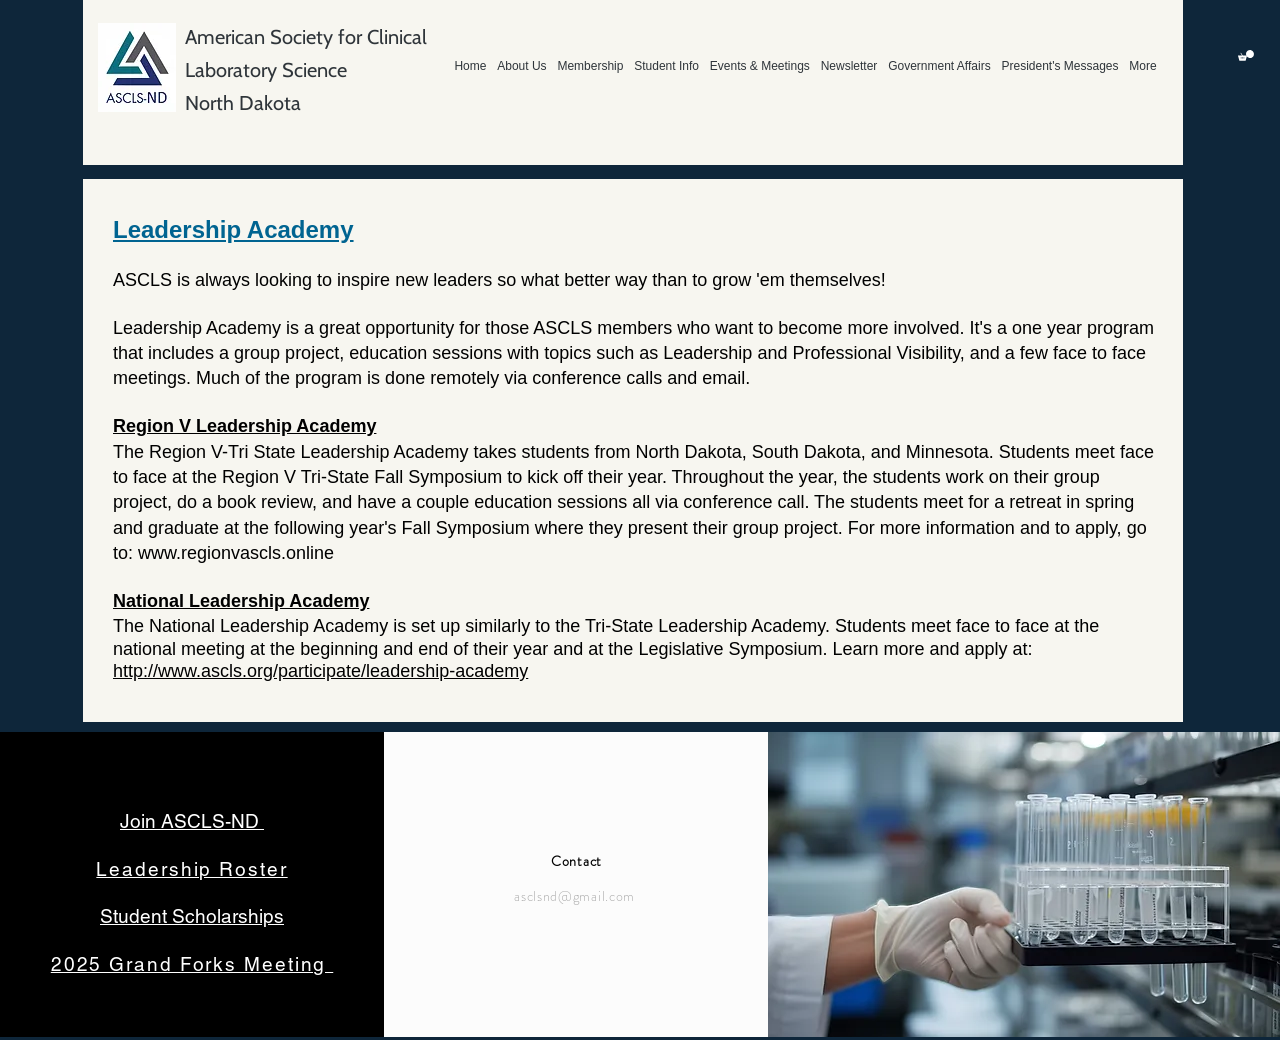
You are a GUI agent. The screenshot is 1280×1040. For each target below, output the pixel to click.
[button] (1246, 55)
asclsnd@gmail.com (574, 896)
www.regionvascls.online (236, 553)
